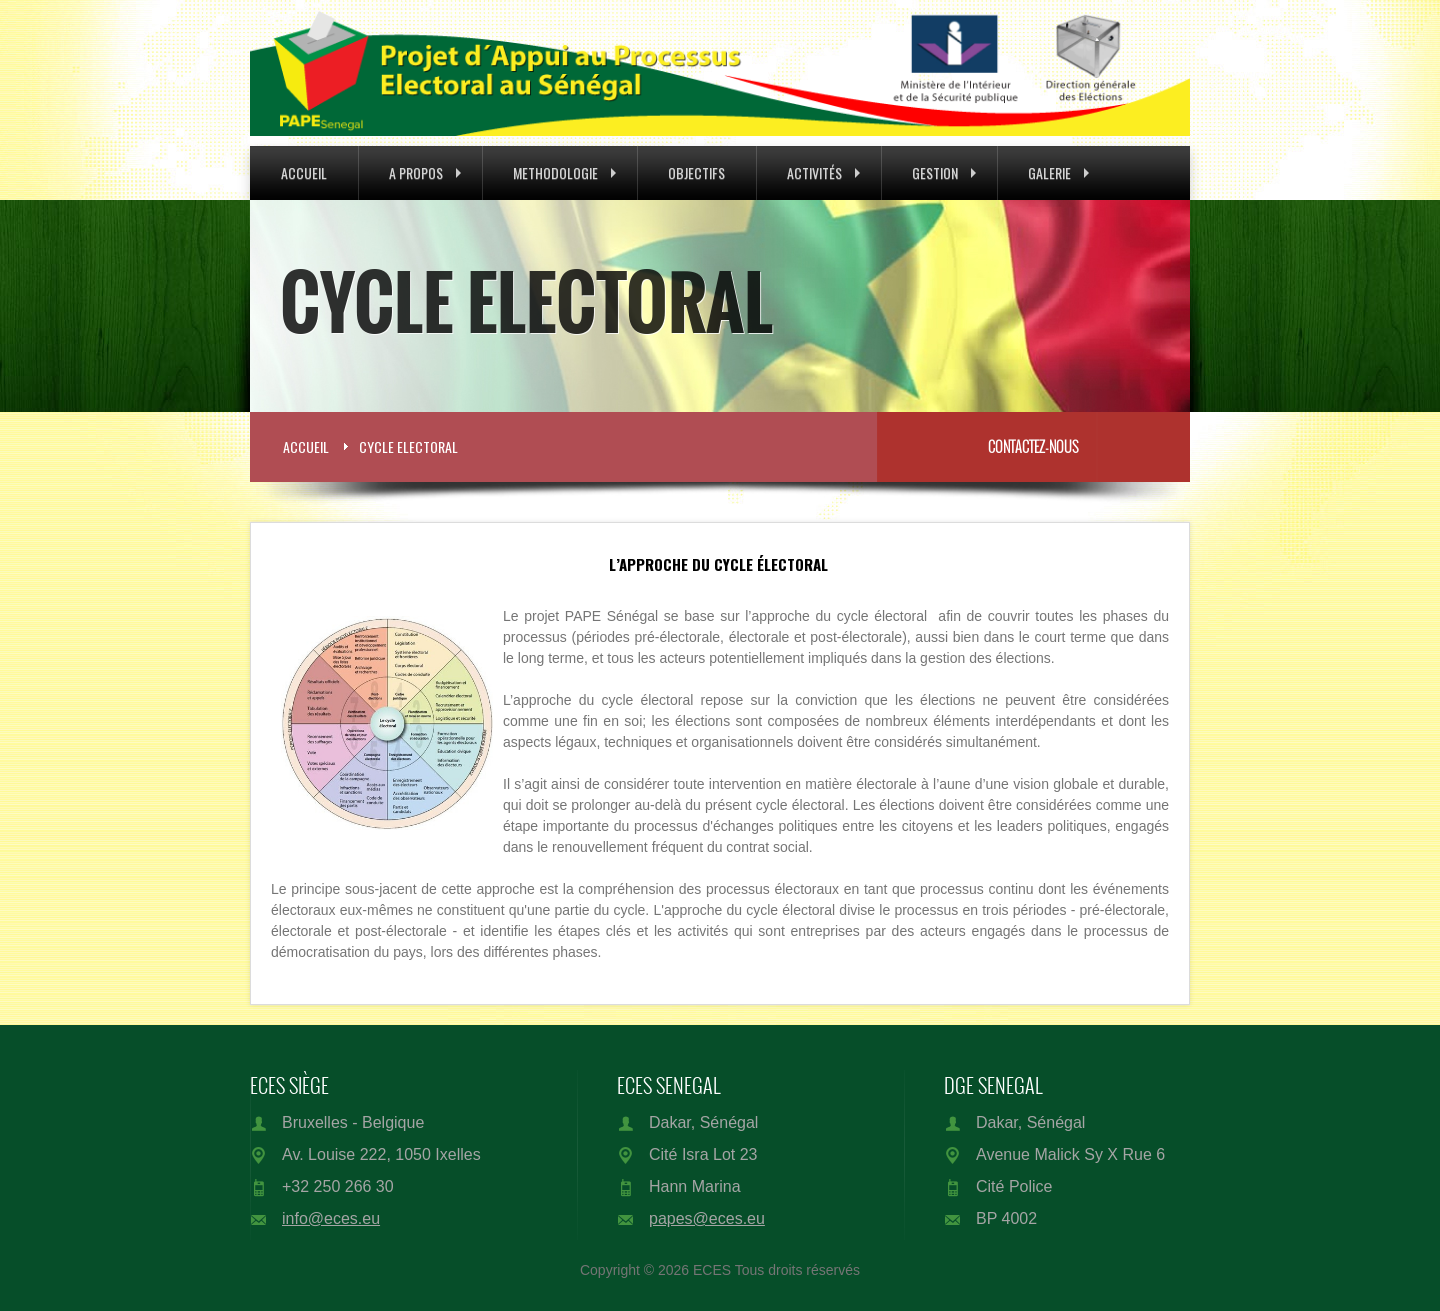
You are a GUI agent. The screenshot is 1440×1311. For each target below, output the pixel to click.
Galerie (1058, 172)
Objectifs (696, 172)
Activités (823, 172)
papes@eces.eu (707, 1218)
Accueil (304, 172)
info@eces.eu (331, 1218)
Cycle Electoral (408, 446)
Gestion (944, 172)
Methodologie (564, 172)
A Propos (425, 172)
